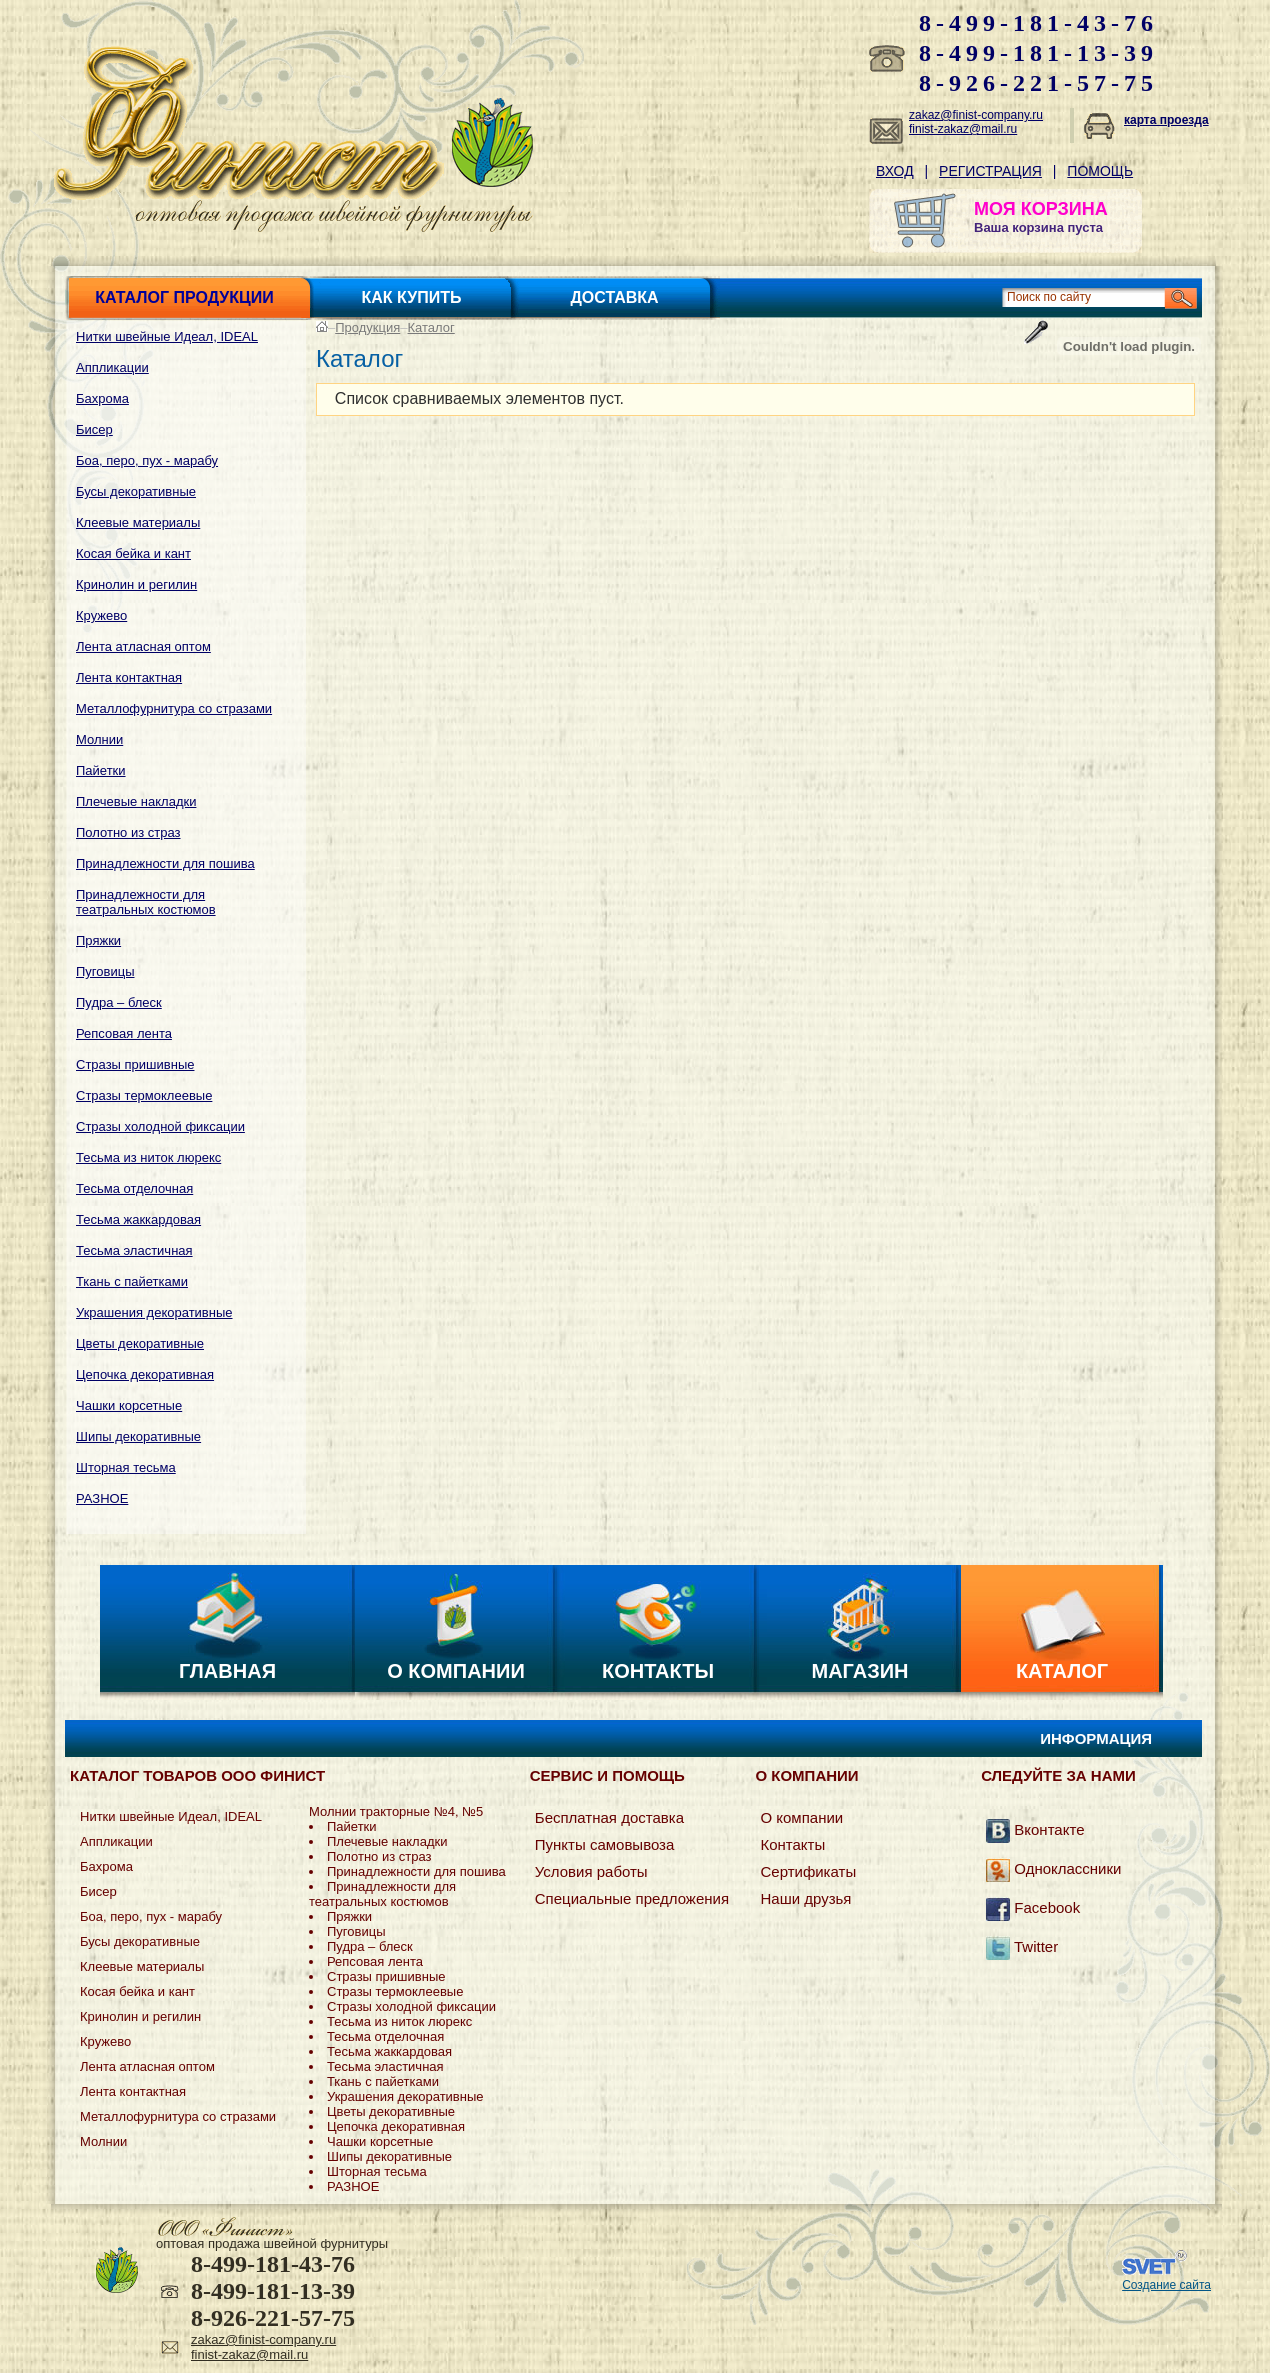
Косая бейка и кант (133, 553)
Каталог (431, 327)
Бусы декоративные (136, 491)
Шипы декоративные (138, 1436)
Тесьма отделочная (134, 1188)
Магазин (860, 1671)
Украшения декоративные (154, 1312)
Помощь (1100, 171)
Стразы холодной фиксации (160, 1126)
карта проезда (1166, 120)
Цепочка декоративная (145, 1374)
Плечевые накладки (136, 801)
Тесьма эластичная (134, 1250)
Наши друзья (805, 1898)
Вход (895, 171)
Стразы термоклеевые (144, 1095)
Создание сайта (1166, 2285)
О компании (456, 1671)
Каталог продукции (184, 297)
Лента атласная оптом (143, 646)
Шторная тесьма (126, 1467)
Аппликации (112, 367)
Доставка (614, 297)
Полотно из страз (128, 832)
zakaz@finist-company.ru (976, 115)
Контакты (658, 1671)
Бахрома (102, 398)
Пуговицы (105, 971)
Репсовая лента (124, 1033)
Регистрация (990, 171)
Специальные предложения (632, 1898)
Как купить (412, 297)
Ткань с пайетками (132, 1281)
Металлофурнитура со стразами (174, 708)
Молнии (99, 739)
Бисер (94, 429)
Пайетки (101, 770)
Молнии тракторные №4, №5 (396, 1811)
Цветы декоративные (140, 1343)
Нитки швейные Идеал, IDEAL (167, 336)
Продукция (367, 327)
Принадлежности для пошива (165, 863)
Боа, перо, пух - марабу (147, 460)
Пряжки (98, 940)
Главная (227, 1671)
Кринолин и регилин (136, 584)
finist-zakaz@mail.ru (963, 129)
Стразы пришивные (135, 1064)
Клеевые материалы (138, 522)
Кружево (101, 615)
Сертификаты (808, 1871)
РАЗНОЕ (102, 1498)
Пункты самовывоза (605, 1844)
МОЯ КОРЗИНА (1041, 209)
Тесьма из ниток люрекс (148, 1157)
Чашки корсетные (129, 1405)
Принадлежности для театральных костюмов (146, 902)
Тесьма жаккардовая (138, 1219)
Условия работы (591, 1871)
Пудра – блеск (119, 1002)
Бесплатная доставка (609, 1817)
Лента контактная (129, 677)
